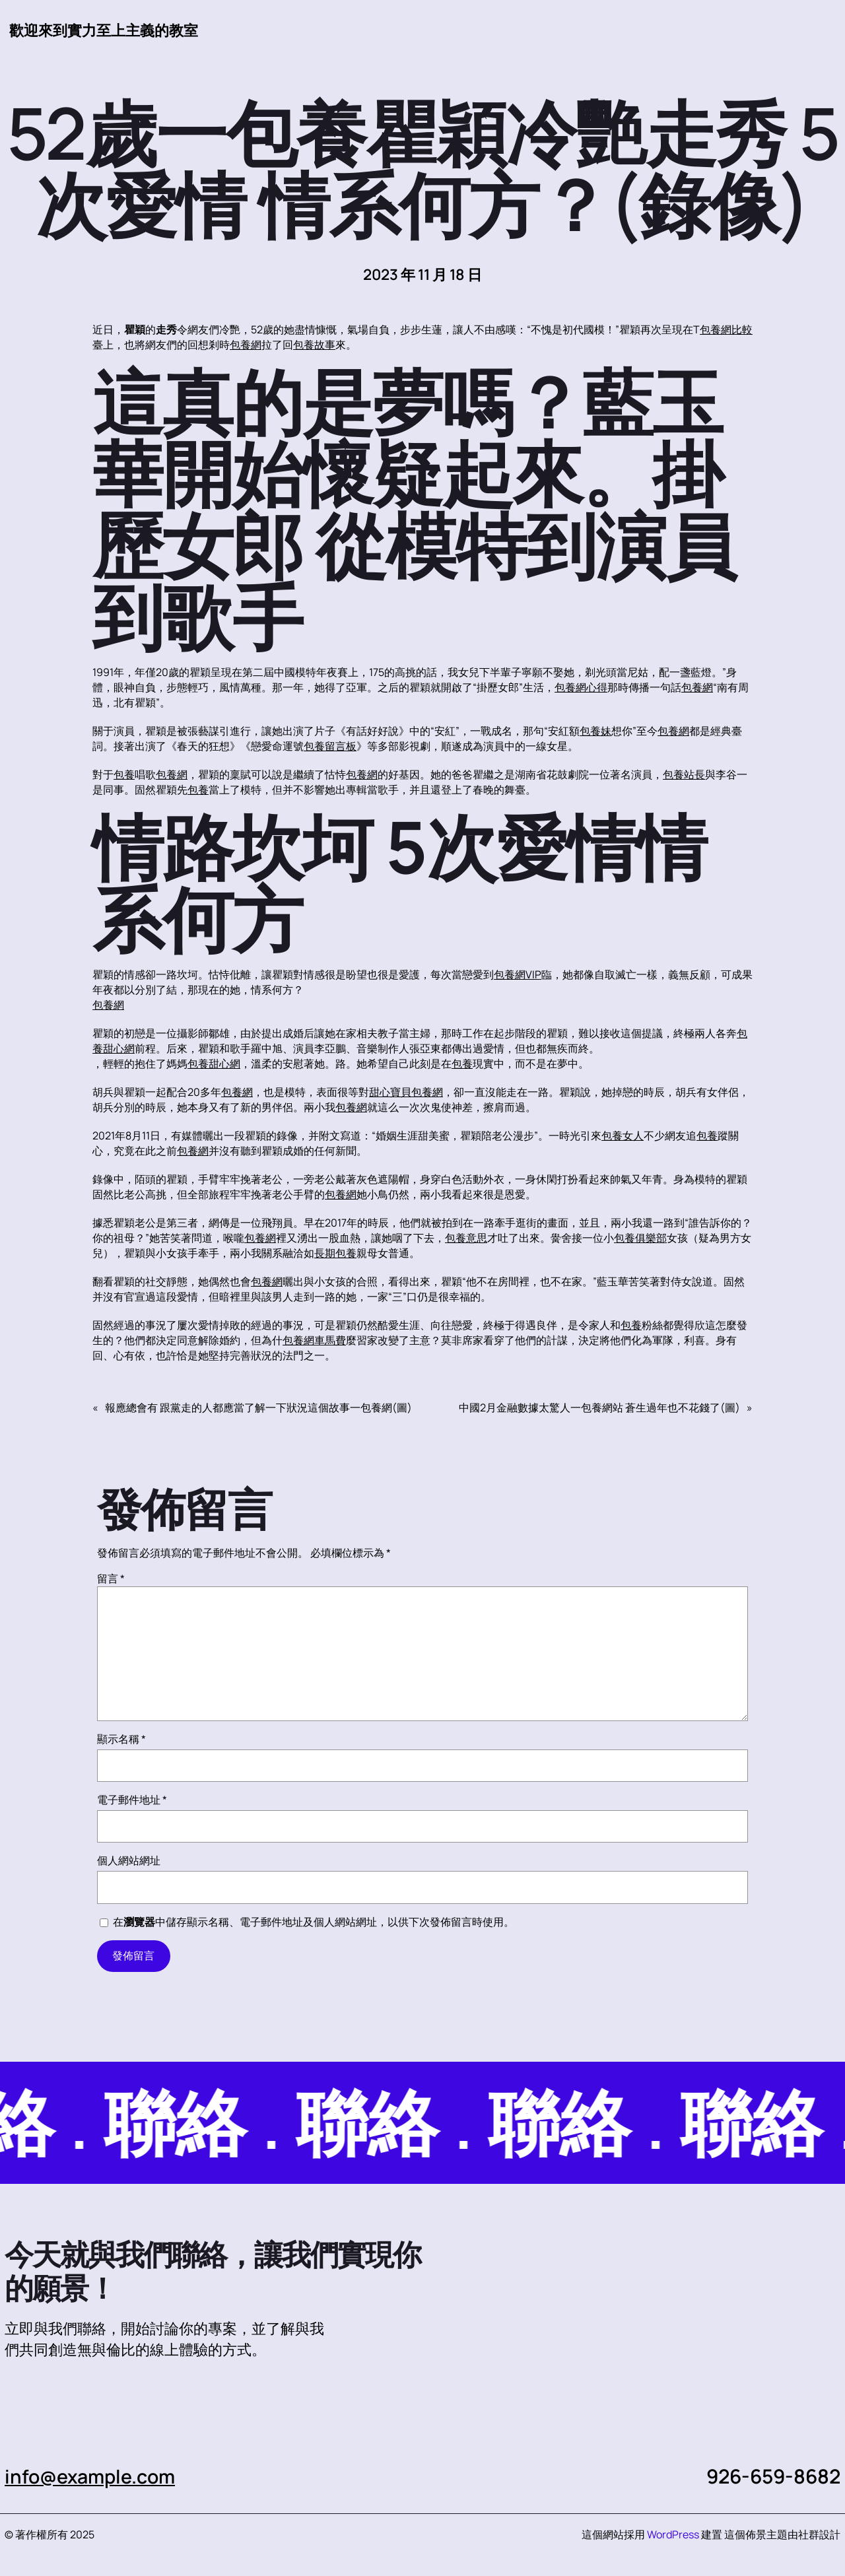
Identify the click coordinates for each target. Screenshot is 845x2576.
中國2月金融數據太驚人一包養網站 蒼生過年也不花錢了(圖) (599, 1408)
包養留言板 (330, 746)
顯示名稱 (121, 1739)
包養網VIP (517, 975)
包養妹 (595, 731)
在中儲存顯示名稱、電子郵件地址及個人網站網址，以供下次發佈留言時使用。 (313, 1922)
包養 (124, 775)
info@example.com (93, 2476)
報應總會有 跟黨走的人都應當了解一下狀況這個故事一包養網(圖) (258, 1408)
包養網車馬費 (314, 1341)
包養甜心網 (213, 1064)
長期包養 (335, 1253)
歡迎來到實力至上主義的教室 (103, 30)
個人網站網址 (128, 1861)
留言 (111, 1579)
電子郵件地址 (132, 1800)
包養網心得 (581, 688)
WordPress (673, 2535)
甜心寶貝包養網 (406, 1092)
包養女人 (622, 1136)
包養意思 (466, 1238)
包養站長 (684, 775)
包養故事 (314, 345)
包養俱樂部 (640, 1238)
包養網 (245, 345)
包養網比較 (726, 330)
